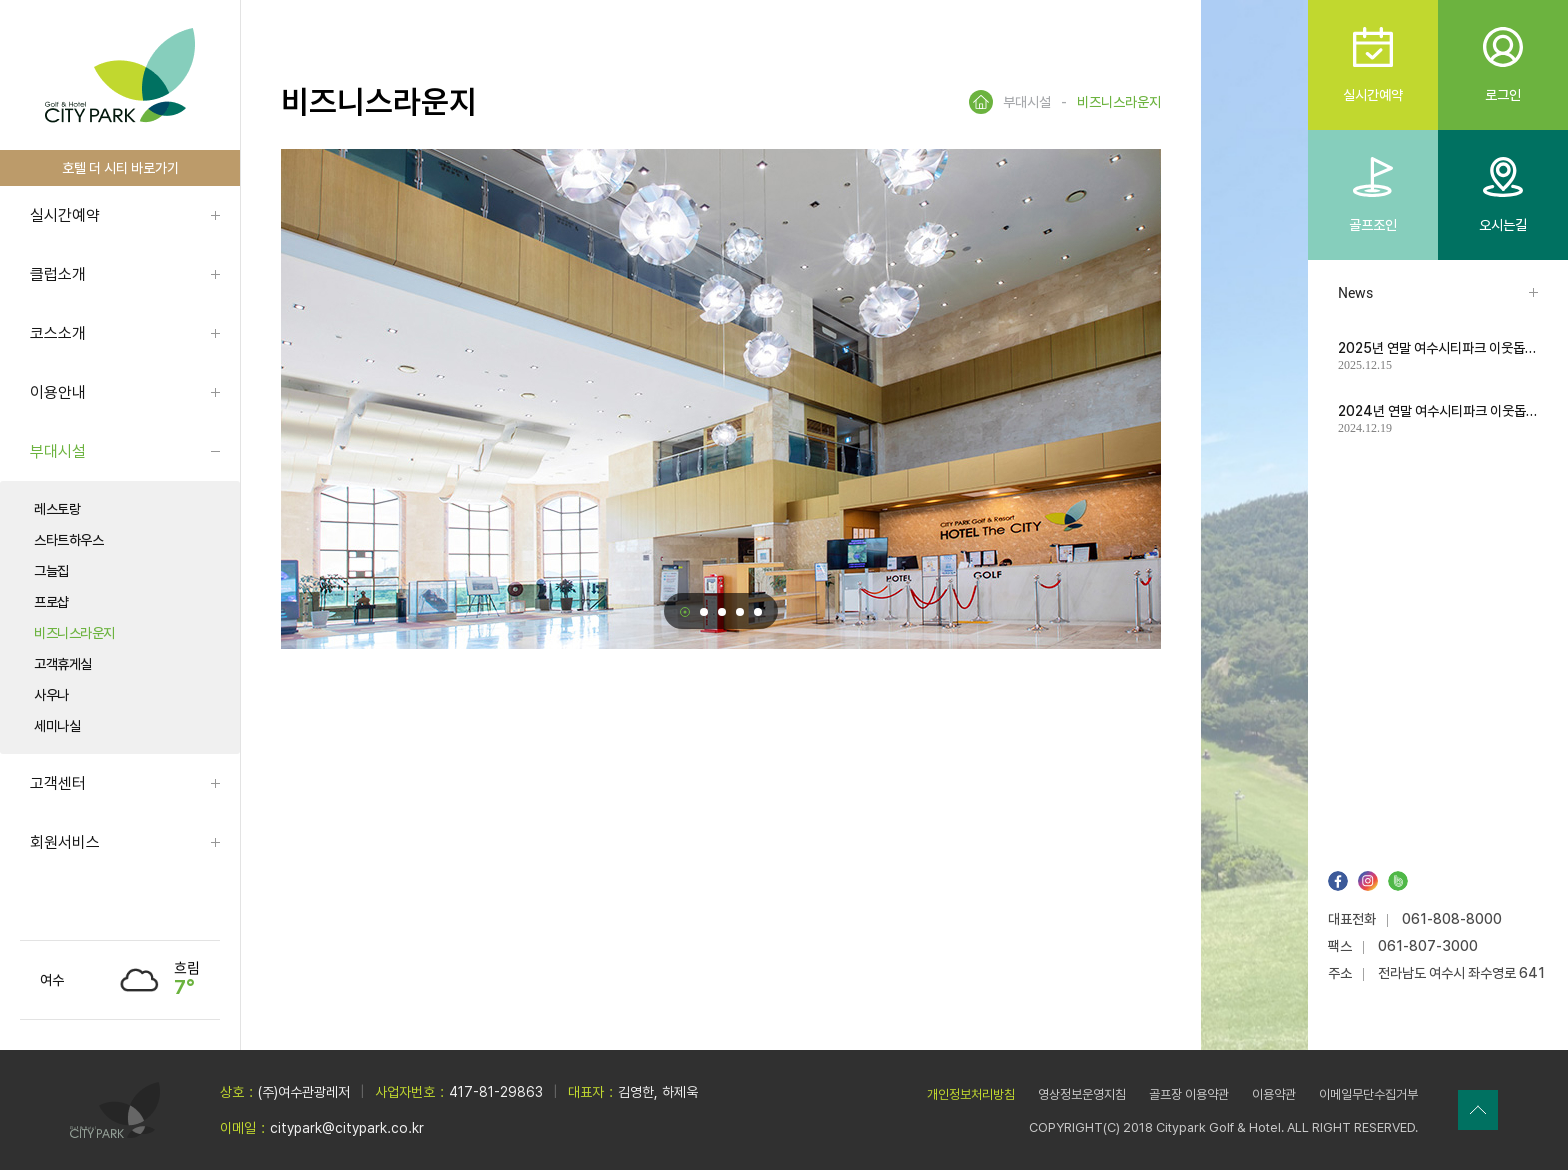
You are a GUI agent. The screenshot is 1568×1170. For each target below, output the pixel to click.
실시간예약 (65, 215)
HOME (981, 102)
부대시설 (58, 451)
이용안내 (58, 392)
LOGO (120, 75)
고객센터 (58, 783)
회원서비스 (65, 842)
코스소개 (58, 333)
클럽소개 (58, 274)
